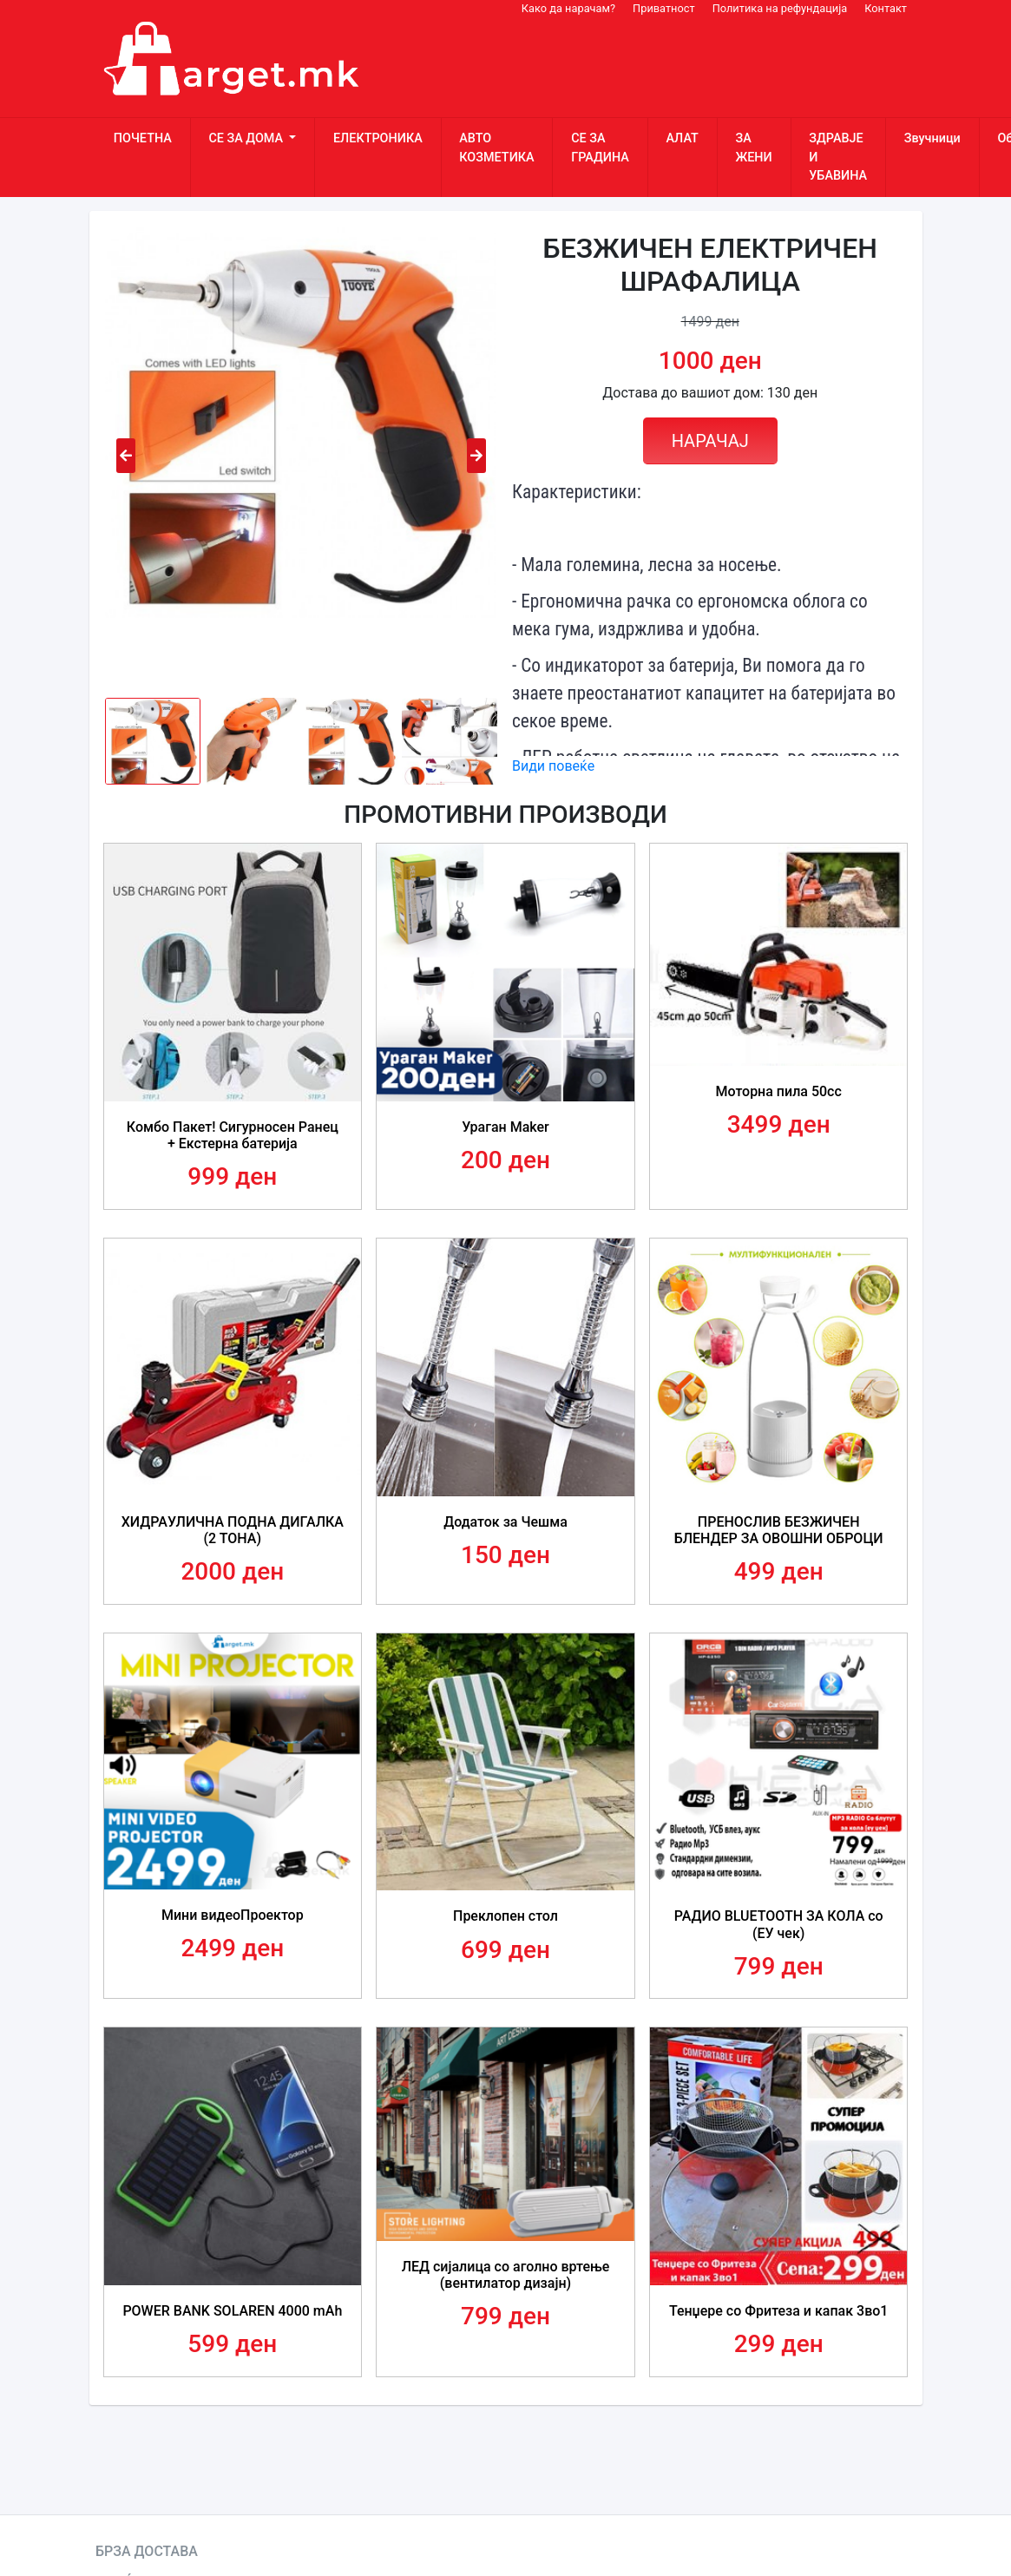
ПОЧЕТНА (143, 138)
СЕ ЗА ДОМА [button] (247, 138)
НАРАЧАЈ (710, 440)
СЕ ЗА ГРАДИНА (600, 148)
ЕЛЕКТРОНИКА (378, 138)
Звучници (932, 138)
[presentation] (125, 455)
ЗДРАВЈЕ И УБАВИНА (838, 157)
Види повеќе (553, 766)
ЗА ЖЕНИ (753, 148)
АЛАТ (682, 138)
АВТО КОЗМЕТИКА (496, 148)
